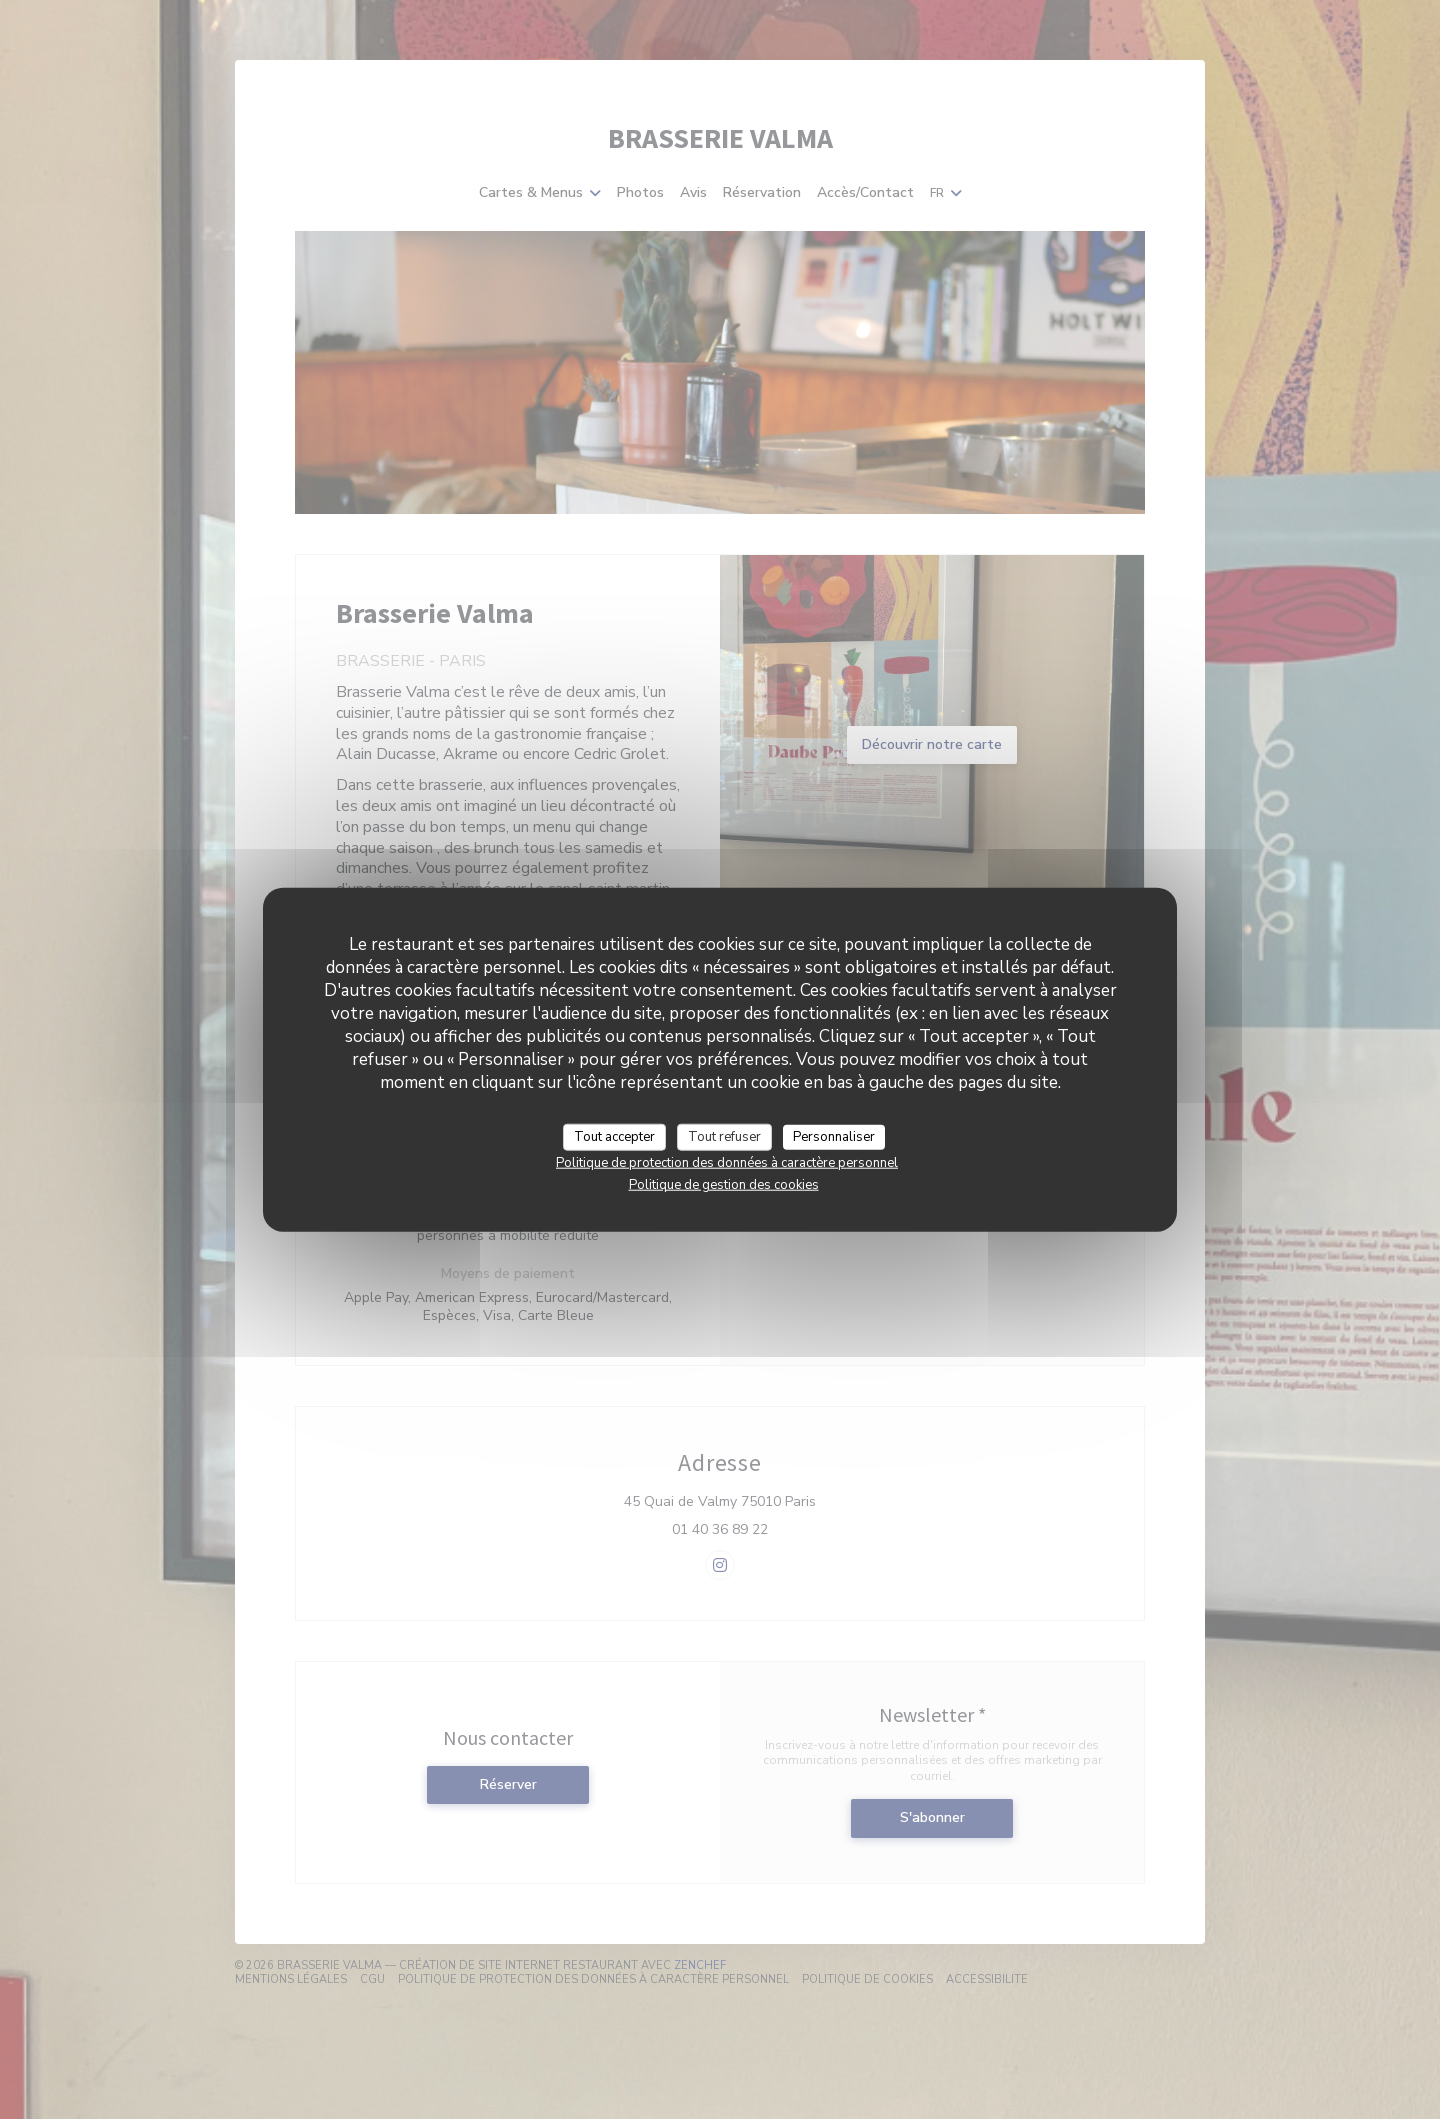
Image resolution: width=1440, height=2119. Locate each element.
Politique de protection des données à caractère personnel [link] (727, 1163)
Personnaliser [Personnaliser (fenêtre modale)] (834, 1136)
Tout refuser (724, 1136)
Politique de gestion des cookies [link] (724, 1185)
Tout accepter (614, 1136)
